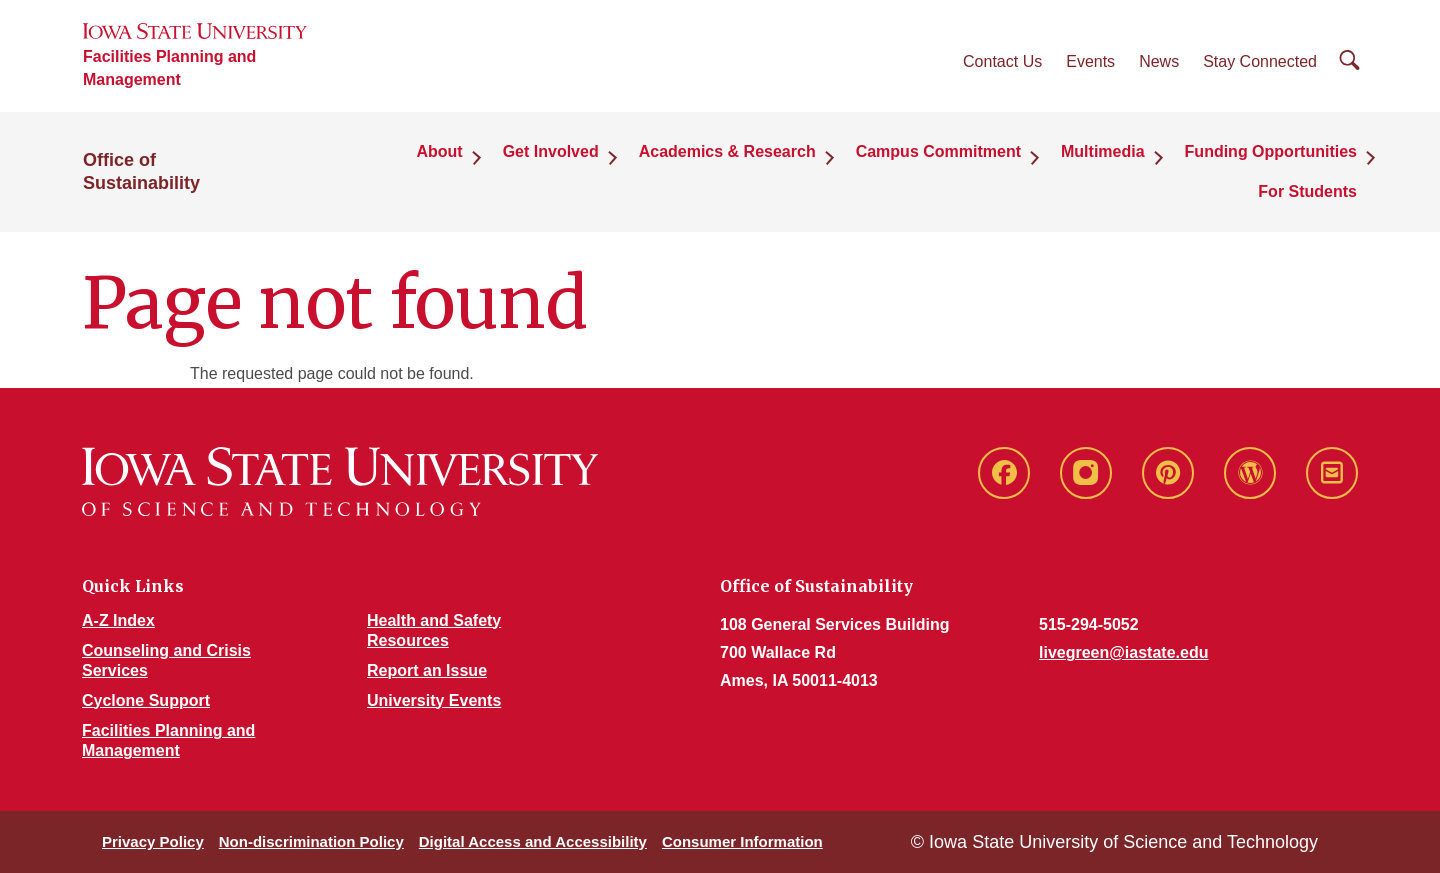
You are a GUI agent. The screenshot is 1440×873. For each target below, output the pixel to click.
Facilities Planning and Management (169, 68)
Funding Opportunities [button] (1271, 151)
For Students (1307, 191)
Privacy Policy (153, 841)
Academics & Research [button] (727, 151)
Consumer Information (742, 841)
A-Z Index (118, 620)
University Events (434, 700)
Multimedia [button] (1103, 151)
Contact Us (1002, 61)
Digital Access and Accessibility (533, 841)
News (1159, 61)
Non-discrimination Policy (311, 841)
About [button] (439, 151)
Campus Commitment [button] (938, 151)
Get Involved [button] (551, 151)
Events (1090, 61)
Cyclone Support (146, 700)
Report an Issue (427, 670)
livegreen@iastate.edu (1123, 652)
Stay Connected (1260, 61)
